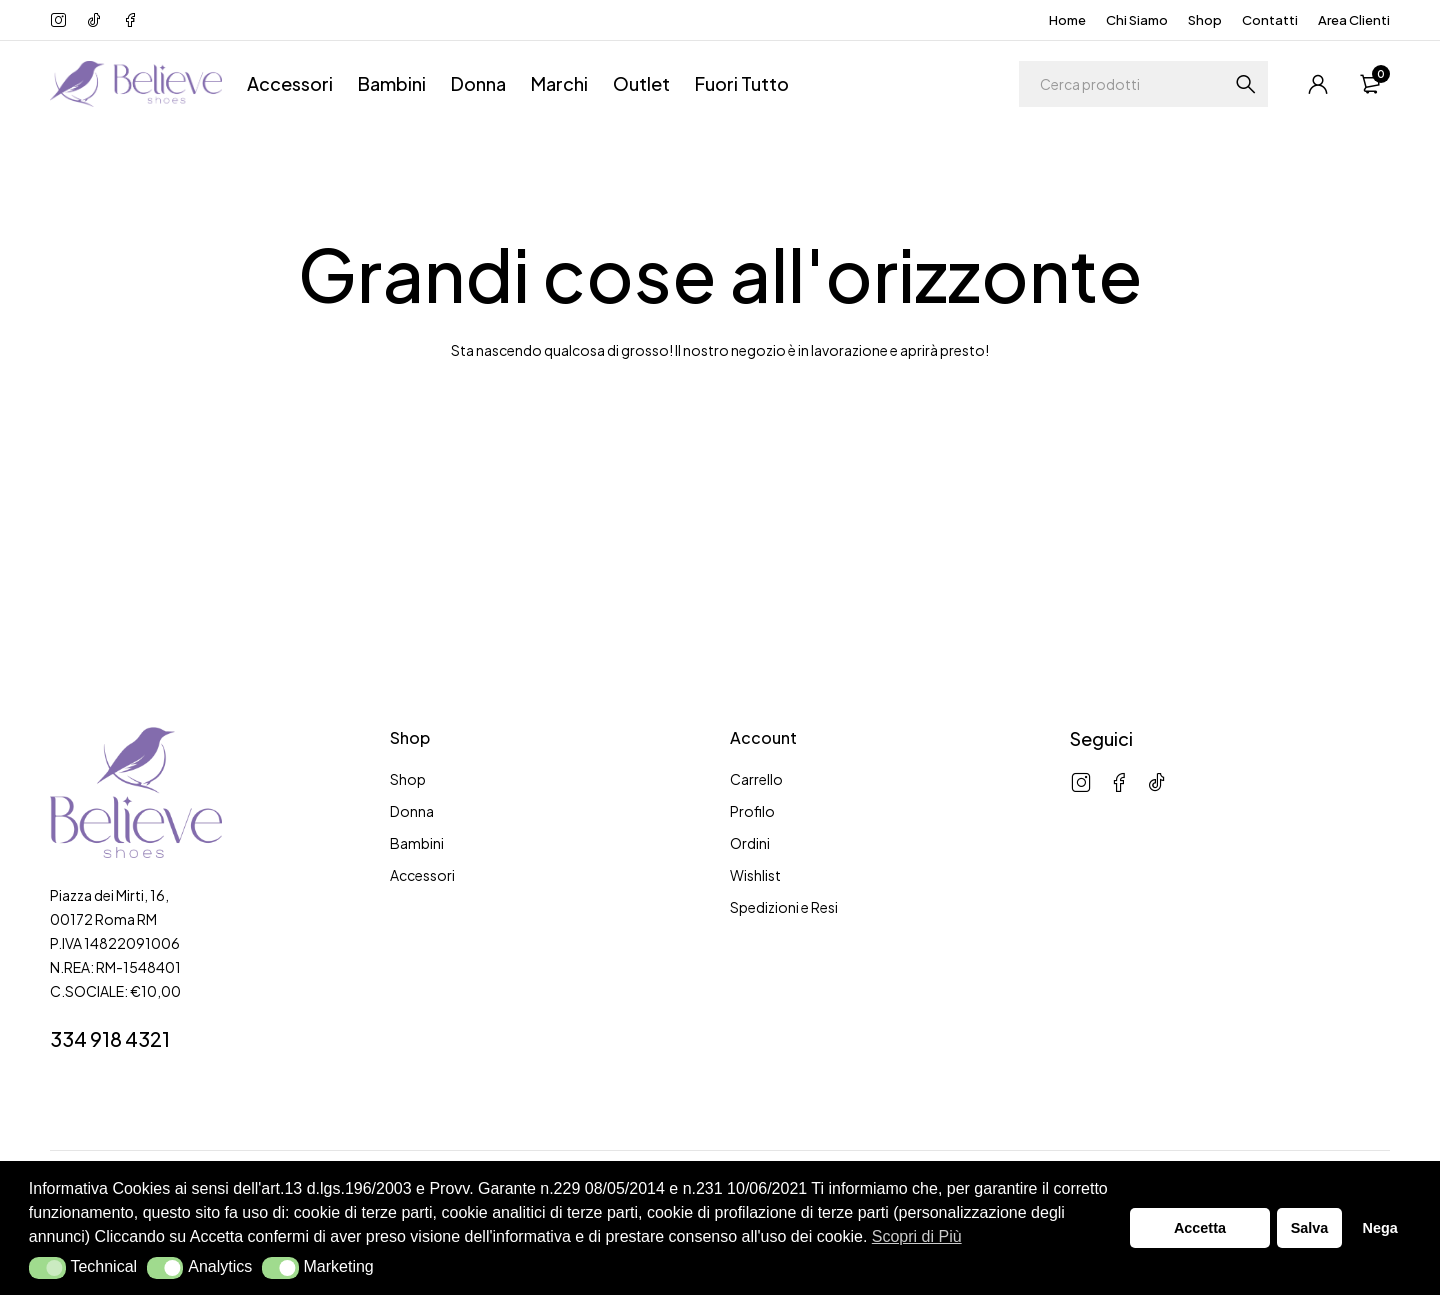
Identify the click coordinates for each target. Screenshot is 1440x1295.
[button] (47, 1268)
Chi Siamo (1137, 20)
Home (1067, 20)
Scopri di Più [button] (917, 1236)
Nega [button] (1379, 1228)
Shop (1205, 20)
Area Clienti (1354, 20)
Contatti (1270, 20)
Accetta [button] (1200, 1228)
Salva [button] (1310, 1228)
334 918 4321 (110, 1038)
